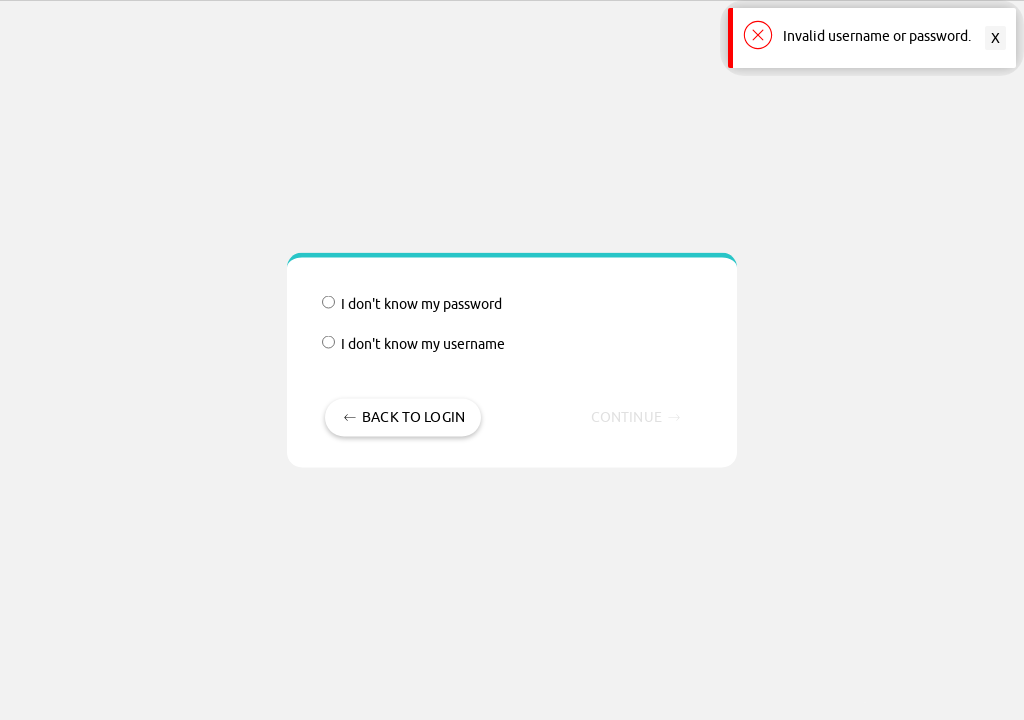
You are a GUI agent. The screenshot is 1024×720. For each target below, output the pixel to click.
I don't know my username (413, 344)
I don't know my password (412, 304)
